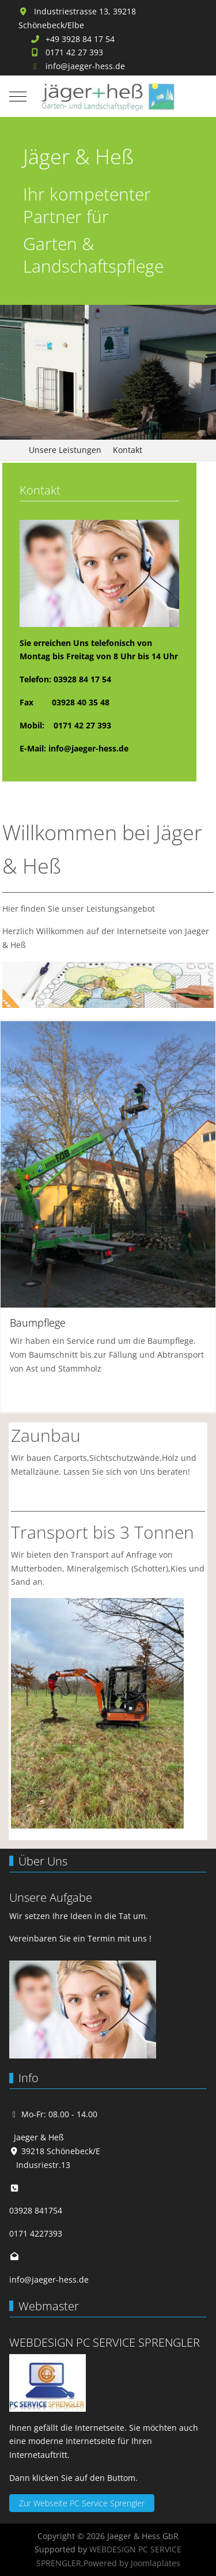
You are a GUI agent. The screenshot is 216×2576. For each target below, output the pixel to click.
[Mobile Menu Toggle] (17, 96)
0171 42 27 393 (74, 52)
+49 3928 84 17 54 (80, 38)
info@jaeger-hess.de (85, 66)
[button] (108, 1163)
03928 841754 (35, 2210)
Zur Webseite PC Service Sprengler (82, 2503)
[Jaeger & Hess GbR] (108, 96)
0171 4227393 (35, 2233)
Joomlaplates (155, 2563)
